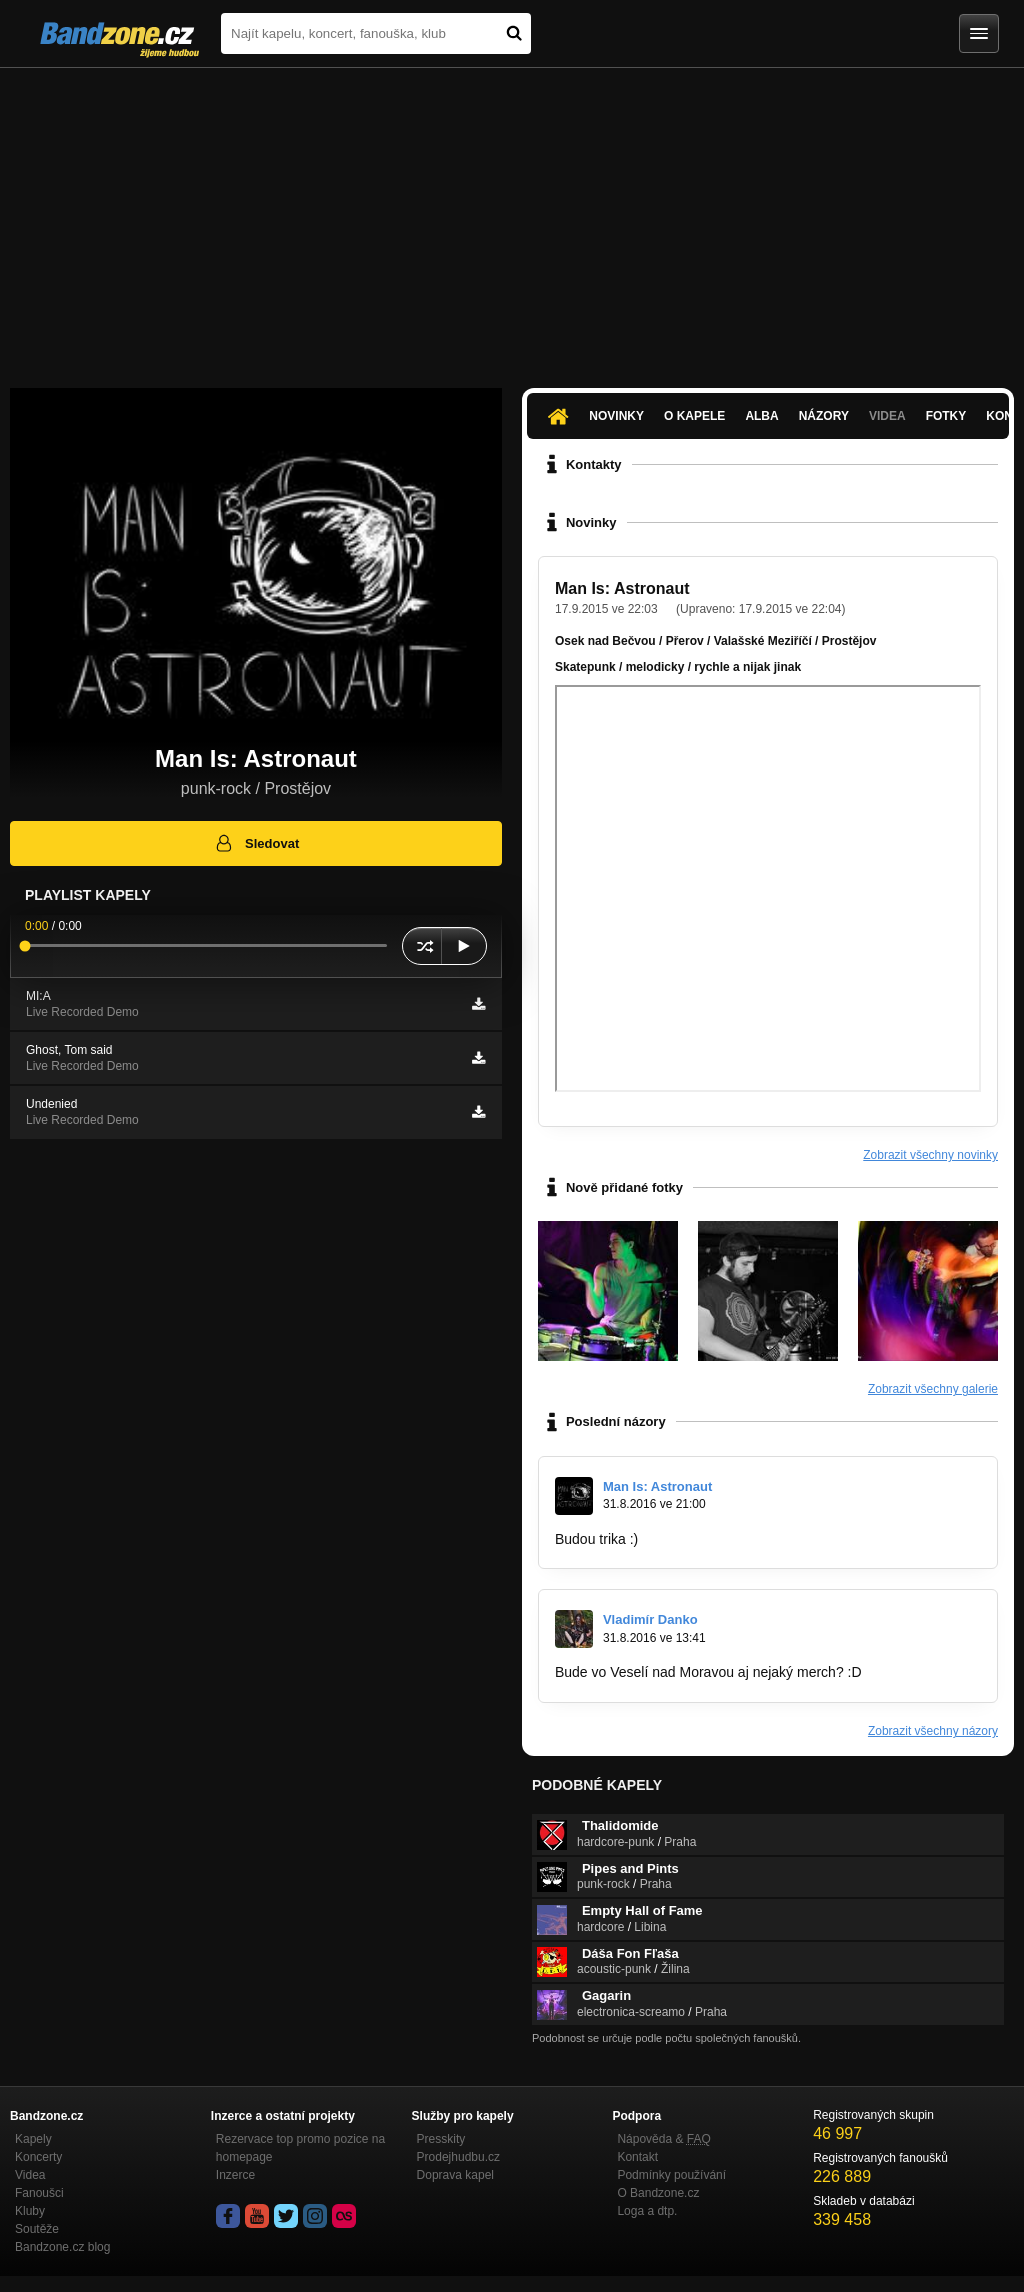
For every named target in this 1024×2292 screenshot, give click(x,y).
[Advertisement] (512, 218)
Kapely (33, 2139)
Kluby (30, 2211)
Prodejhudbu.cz (458, 2157)
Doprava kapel (455, 2175)
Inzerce (235, 2175)
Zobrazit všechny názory (933, 1731)
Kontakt (637, 2157)
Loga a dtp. (647, 2211)
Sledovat (256, 843)
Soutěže (37, 2229)
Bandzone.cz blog (62, 2247)
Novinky (616, 416)
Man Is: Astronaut (622, 588)
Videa (887, 416)
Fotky (946, 416)
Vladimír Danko (650, 1619)
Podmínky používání (671, 2175)
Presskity (441, 2139)
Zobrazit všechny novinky (930, 1155)
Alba (761, 416)
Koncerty (38, 2157)
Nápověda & (663, 2139)
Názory (824, 416)
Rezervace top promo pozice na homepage (300, 2148)
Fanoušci (39, 2193)
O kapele (694, 416)
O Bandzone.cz (658, 2193)
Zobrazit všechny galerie (933, 1389)
